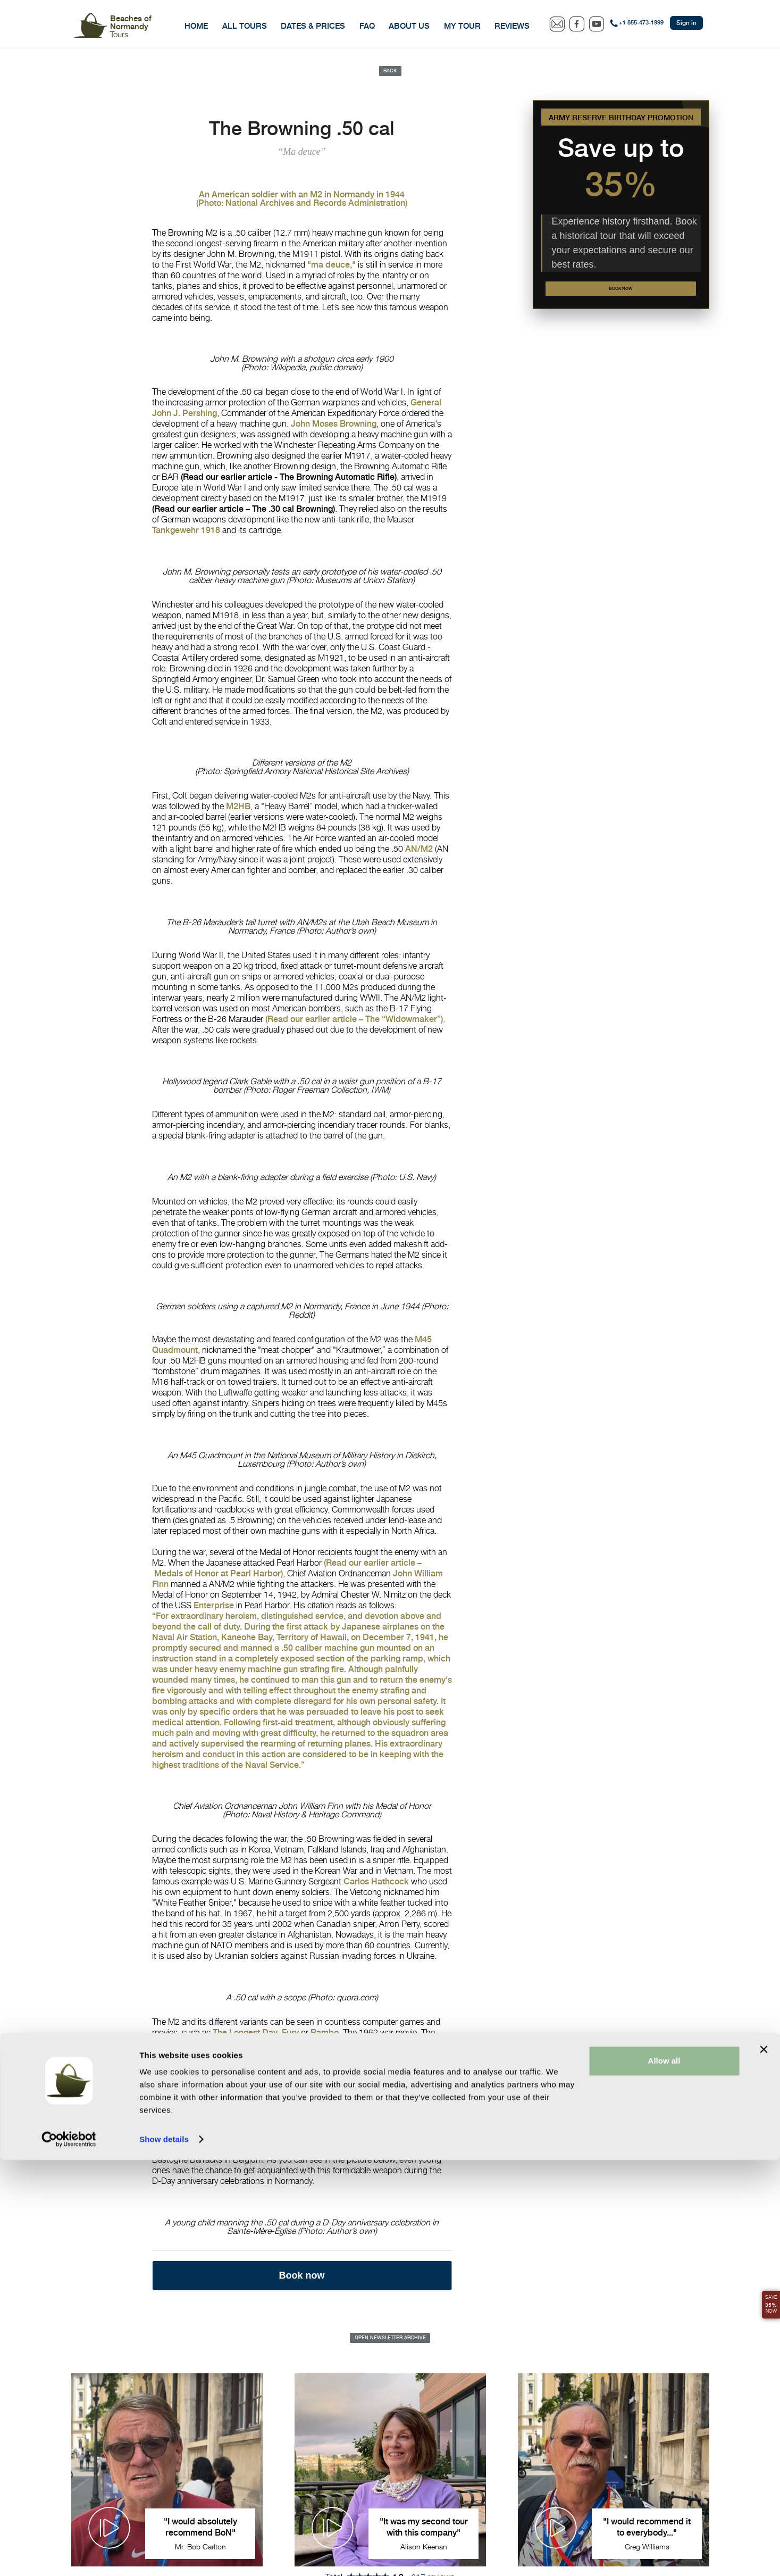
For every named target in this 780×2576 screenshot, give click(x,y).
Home (196, 26)
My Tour (462, 26)
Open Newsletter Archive (390, 2343)
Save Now (766, 2296)
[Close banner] (763, 2465)
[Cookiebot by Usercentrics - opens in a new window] (68, 2555)
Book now (621, 297)
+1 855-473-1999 (641, 22)
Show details (164, 2555)
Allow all (664, 2476)
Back (390, 72)
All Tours (244, 26)
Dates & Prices (313, 26)
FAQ (367, 26)
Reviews (512, 26)
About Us (409, 26)
